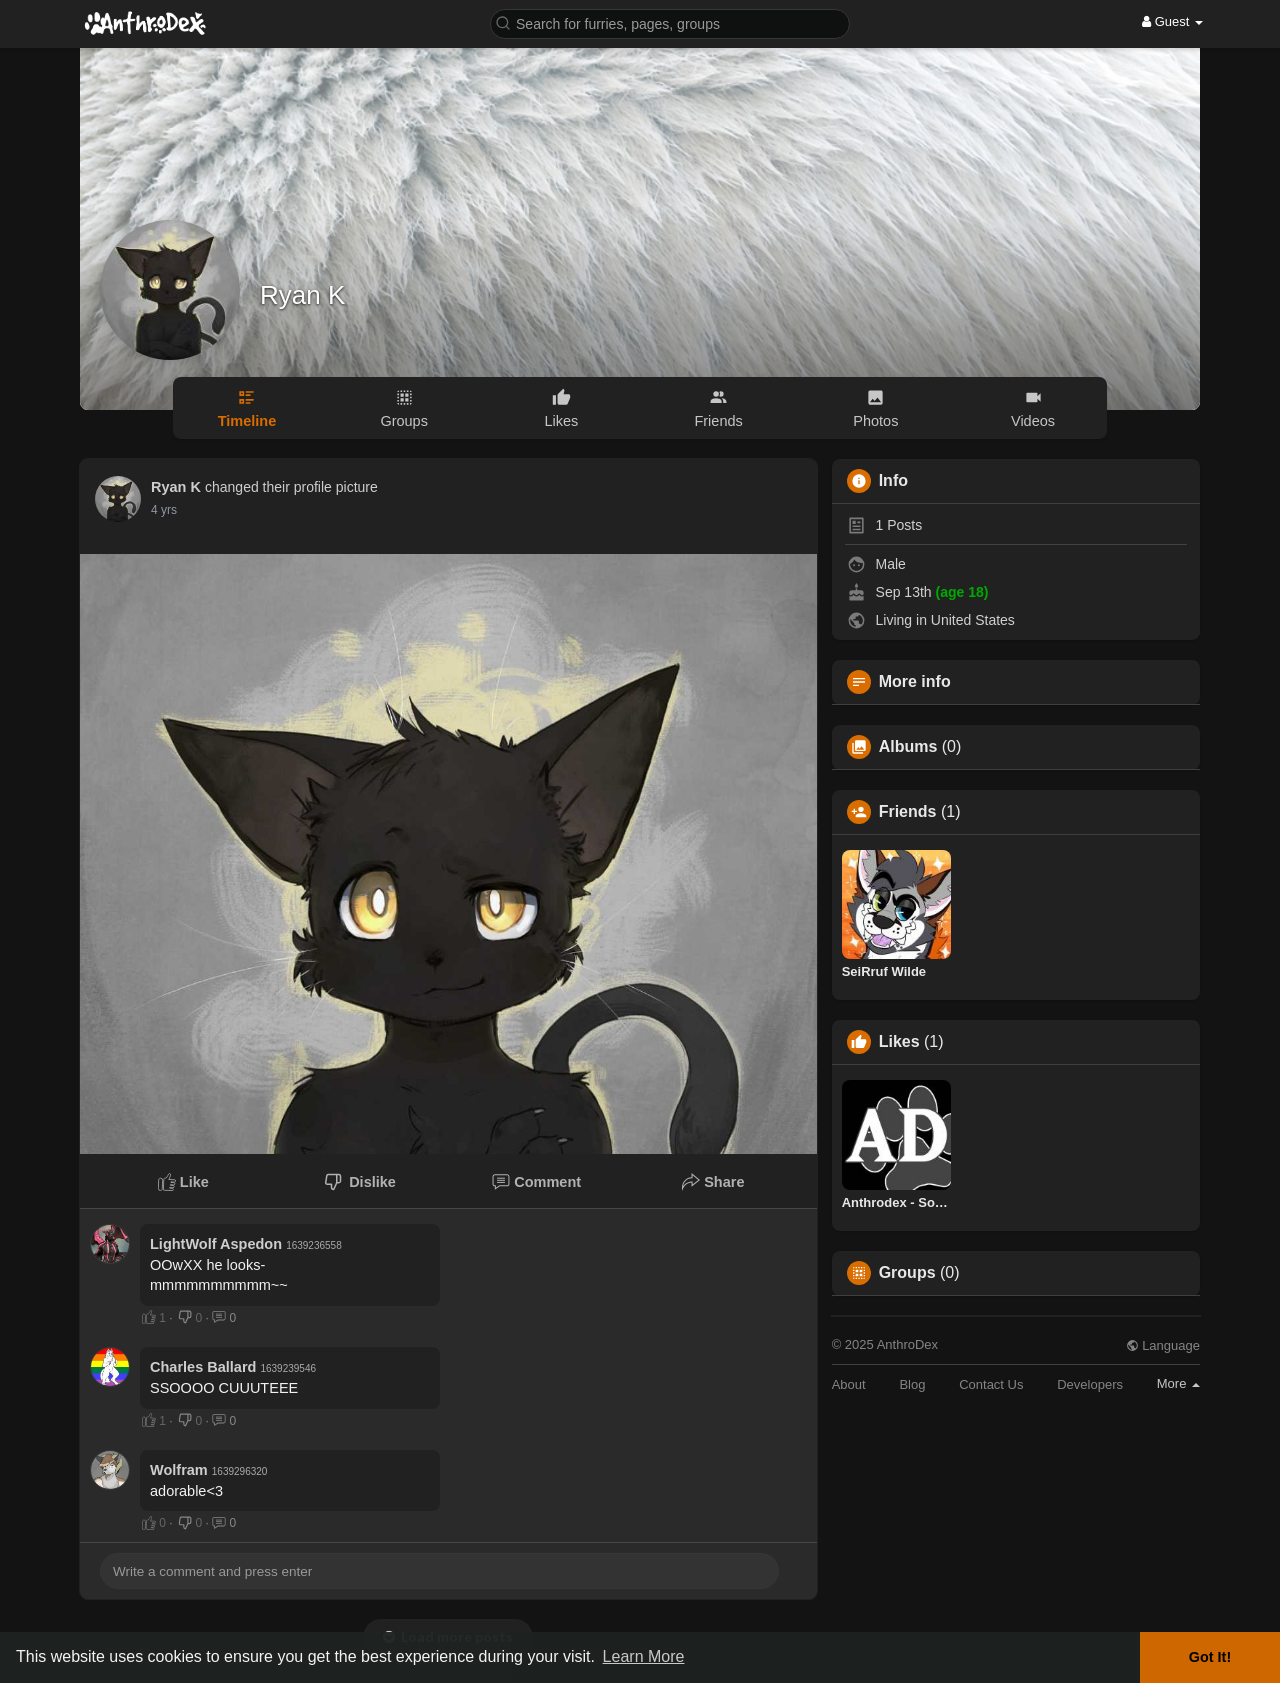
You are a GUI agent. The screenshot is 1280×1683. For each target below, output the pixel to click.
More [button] (1178, 1383)
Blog (912, 1384)
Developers (1090, 1384)
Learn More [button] (644, 1656)
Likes (899, 1042)
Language (1163, 1345)
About (849, 1384)
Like (183, 1182)
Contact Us (991, 1384)
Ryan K (302, 295)
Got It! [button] (1210, 1657)
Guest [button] (1172, 21)
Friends (908, 812)
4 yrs (164, 510)
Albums (908, 747)
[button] (670, 22)
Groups (907, 1273)
